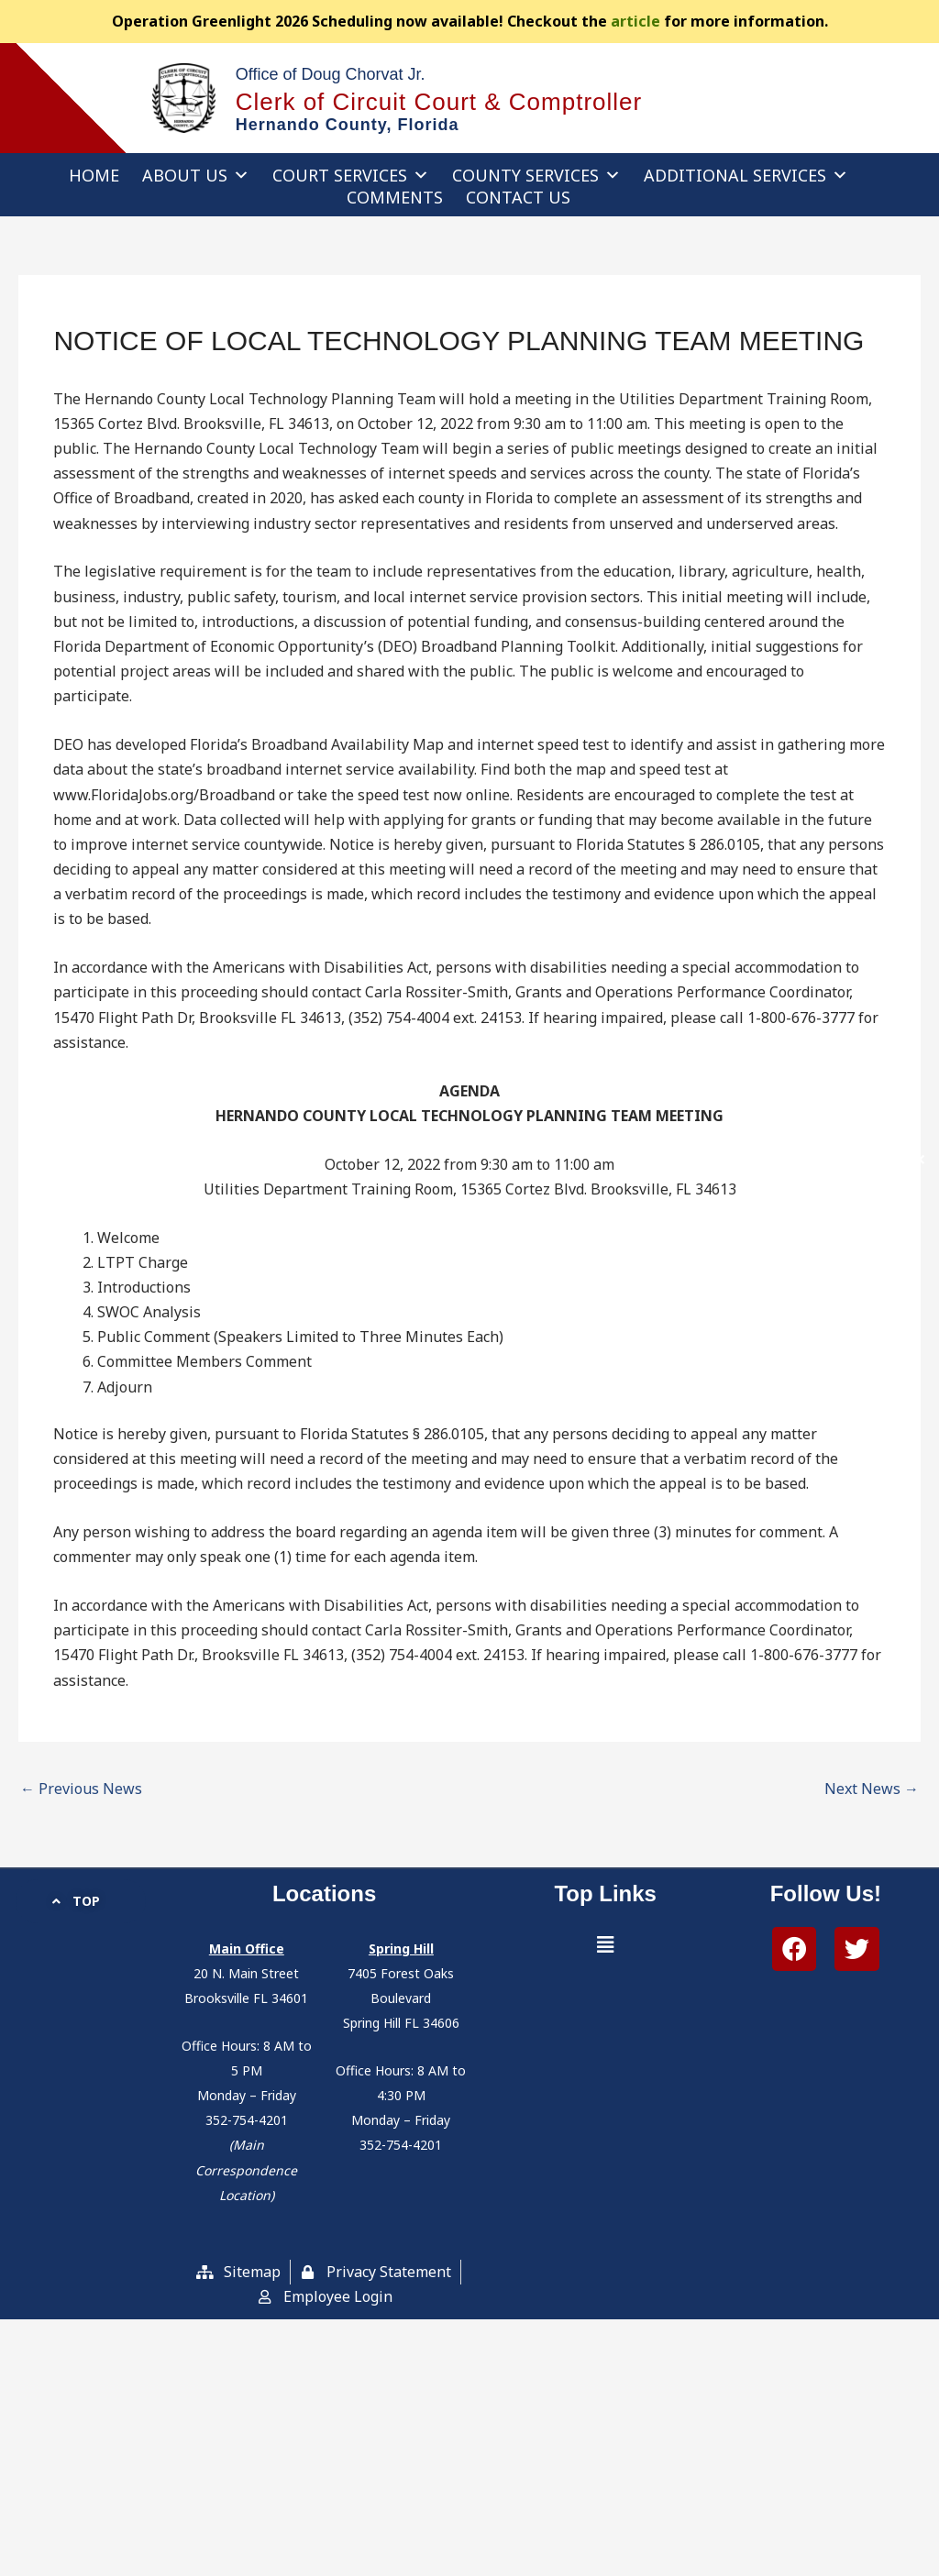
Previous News (81, 1788)
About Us (195, 175)
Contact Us (518, 197)
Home (94, 175)
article (635, 21)
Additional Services (746, 175)
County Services (536, 175)
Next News (871, 1788)
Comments (395, 197)
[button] (606, 1945)
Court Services (350, 175)
